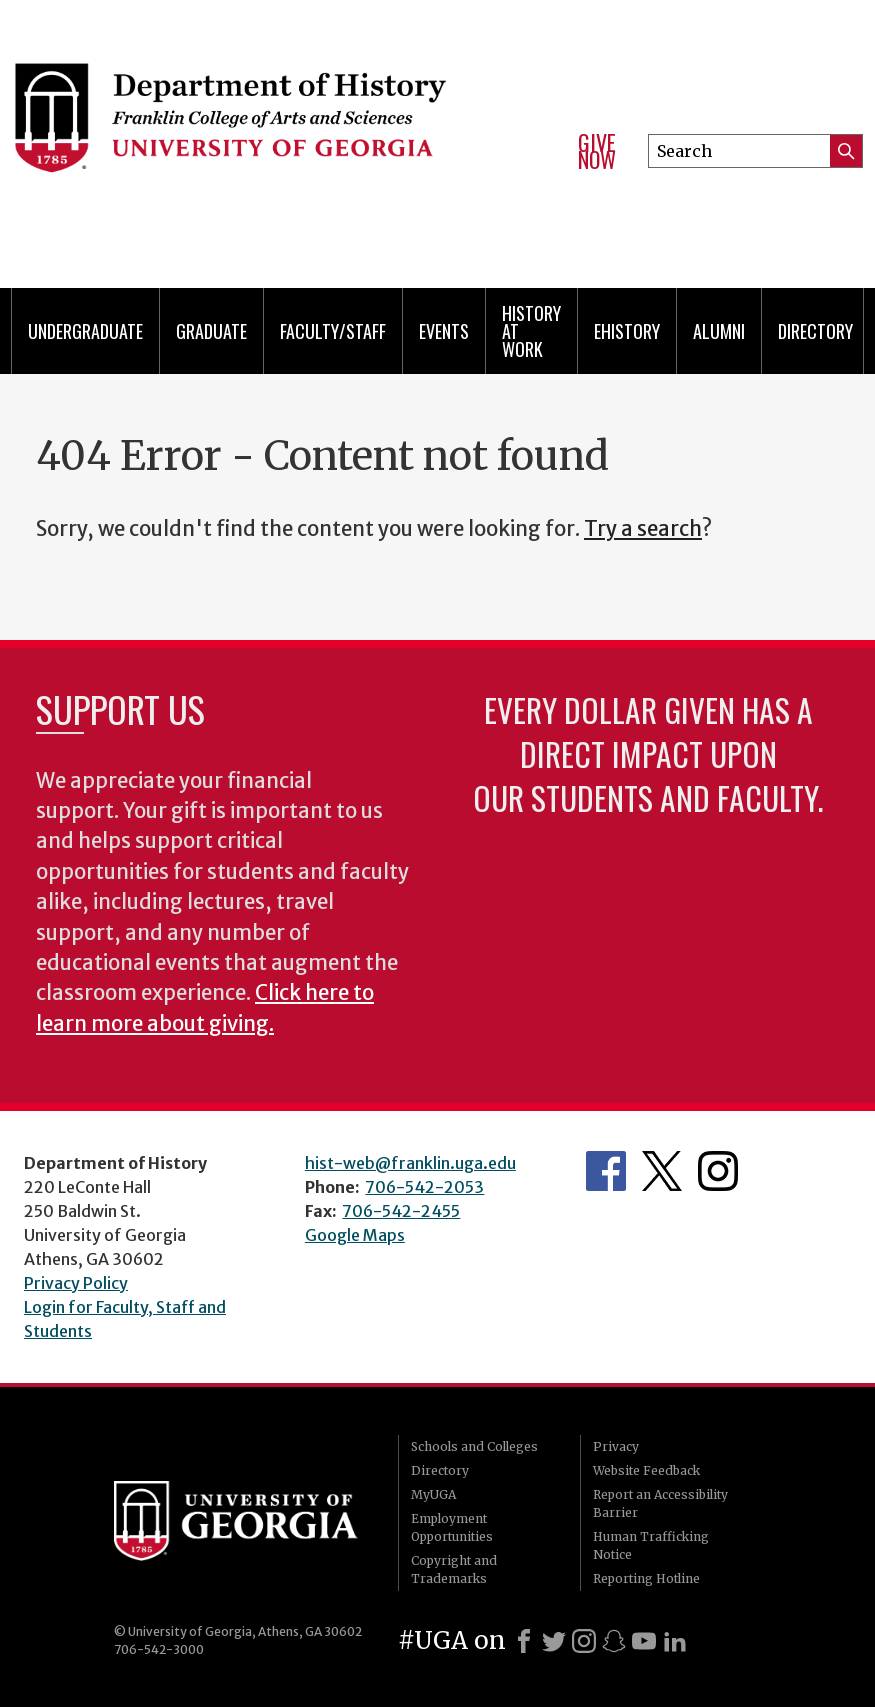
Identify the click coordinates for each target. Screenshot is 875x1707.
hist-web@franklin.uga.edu (410, 1163)
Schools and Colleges (474, 1446)
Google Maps (355, 1235)
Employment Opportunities (452, 1527)
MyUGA (433, 1494)
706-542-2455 (401, 1211)
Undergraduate (85, 331)
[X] (554, 1641)
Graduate (211, 331)
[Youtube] (644, 1641)
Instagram (718, 1171)
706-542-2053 (424, 1187)
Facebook (606, 1171)
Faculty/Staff (333, 331)
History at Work (531, 331)
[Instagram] (584, 1641)
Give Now (597, 151)
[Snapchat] (614, 1641)
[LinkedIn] (675, 1641)
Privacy (616, 1446)
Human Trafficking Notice (651, 1545)
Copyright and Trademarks (454, 1569)
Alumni (719, 331)
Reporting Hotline (646, 1578)
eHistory (627, 331)
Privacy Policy (76, 1283)
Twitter (662, 1171)
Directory (815, 331)
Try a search (643, 529)
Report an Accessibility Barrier (660, 1503)
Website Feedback (646, 1470)
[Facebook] (524, 1641)
